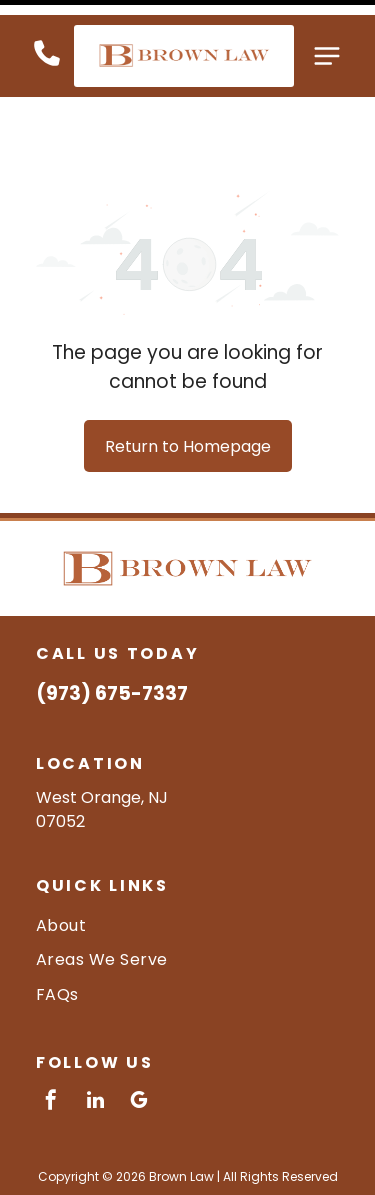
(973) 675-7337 (112, 625)
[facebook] (51, 1034)
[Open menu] (327, 41)
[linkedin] (95, 1034)
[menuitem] (187, 857)
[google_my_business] (139, 1034)
